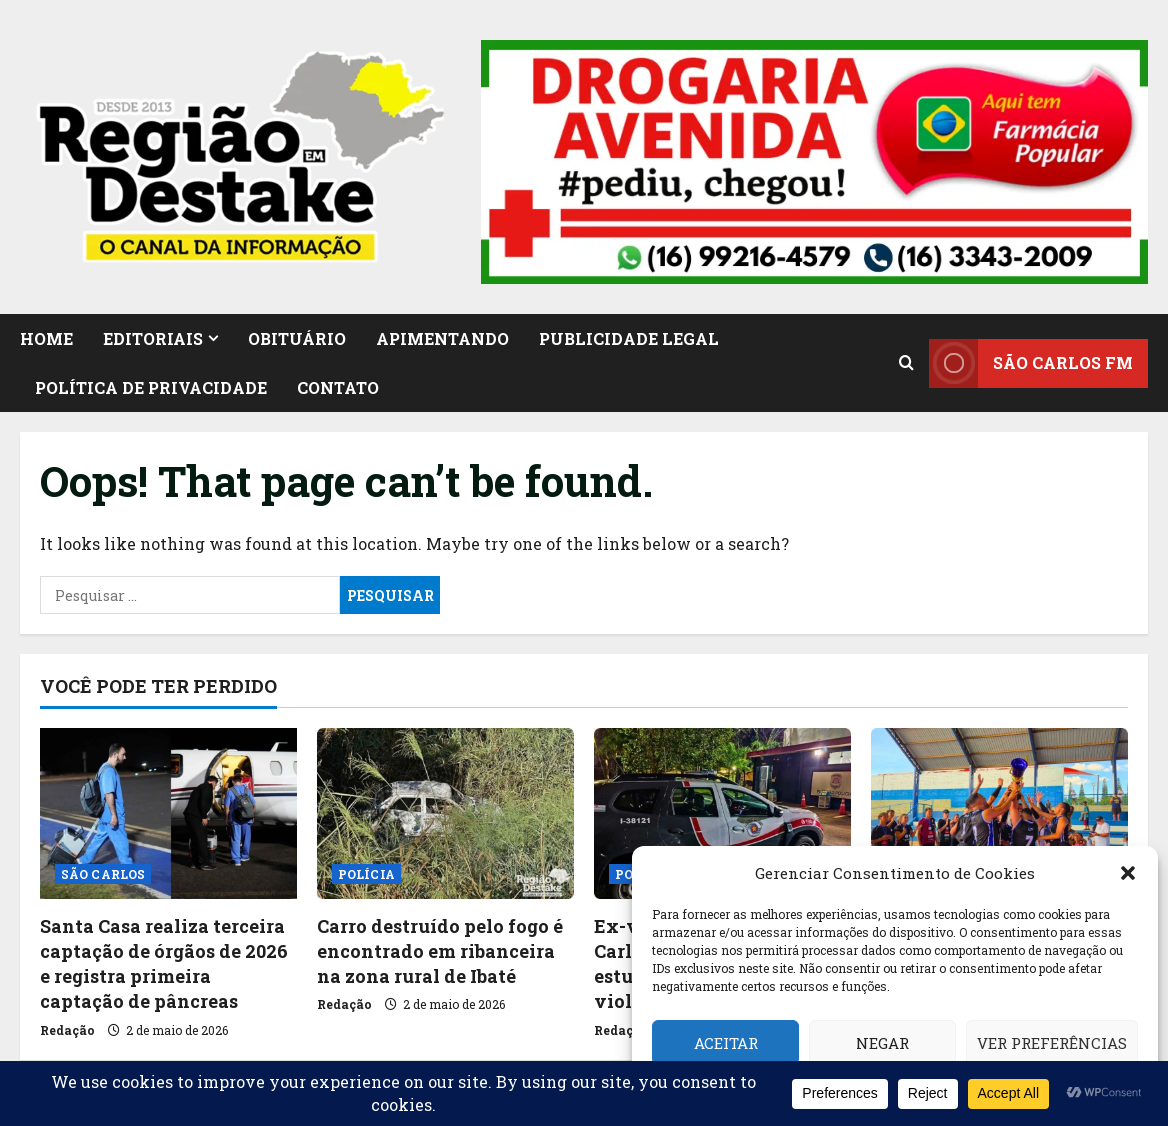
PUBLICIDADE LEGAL (629, 338)
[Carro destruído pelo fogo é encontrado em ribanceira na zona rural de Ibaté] (445, 813)
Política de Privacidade (151, 387)
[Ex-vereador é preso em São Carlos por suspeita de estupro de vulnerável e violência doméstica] (722, 813)
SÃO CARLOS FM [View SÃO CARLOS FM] (1031, 362)
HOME (46, 338)
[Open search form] (906, 363)
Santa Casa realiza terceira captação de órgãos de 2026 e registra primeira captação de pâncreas (164, 964)
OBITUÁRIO (297, 338)
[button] (1128, 873)
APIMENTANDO (442, 338)
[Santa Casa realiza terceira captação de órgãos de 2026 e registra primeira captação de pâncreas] (168, 813)
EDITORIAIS (153, 338)
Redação (67, 1030)
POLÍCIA (366, 874)
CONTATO (338, 387)
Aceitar (726, 1043)
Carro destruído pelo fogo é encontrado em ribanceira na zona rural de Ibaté (440, 951)
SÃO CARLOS (103, 874)
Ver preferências (1052, 1043)
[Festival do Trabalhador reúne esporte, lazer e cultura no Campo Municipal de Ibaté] (999, 813)
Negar (882, 1043)
